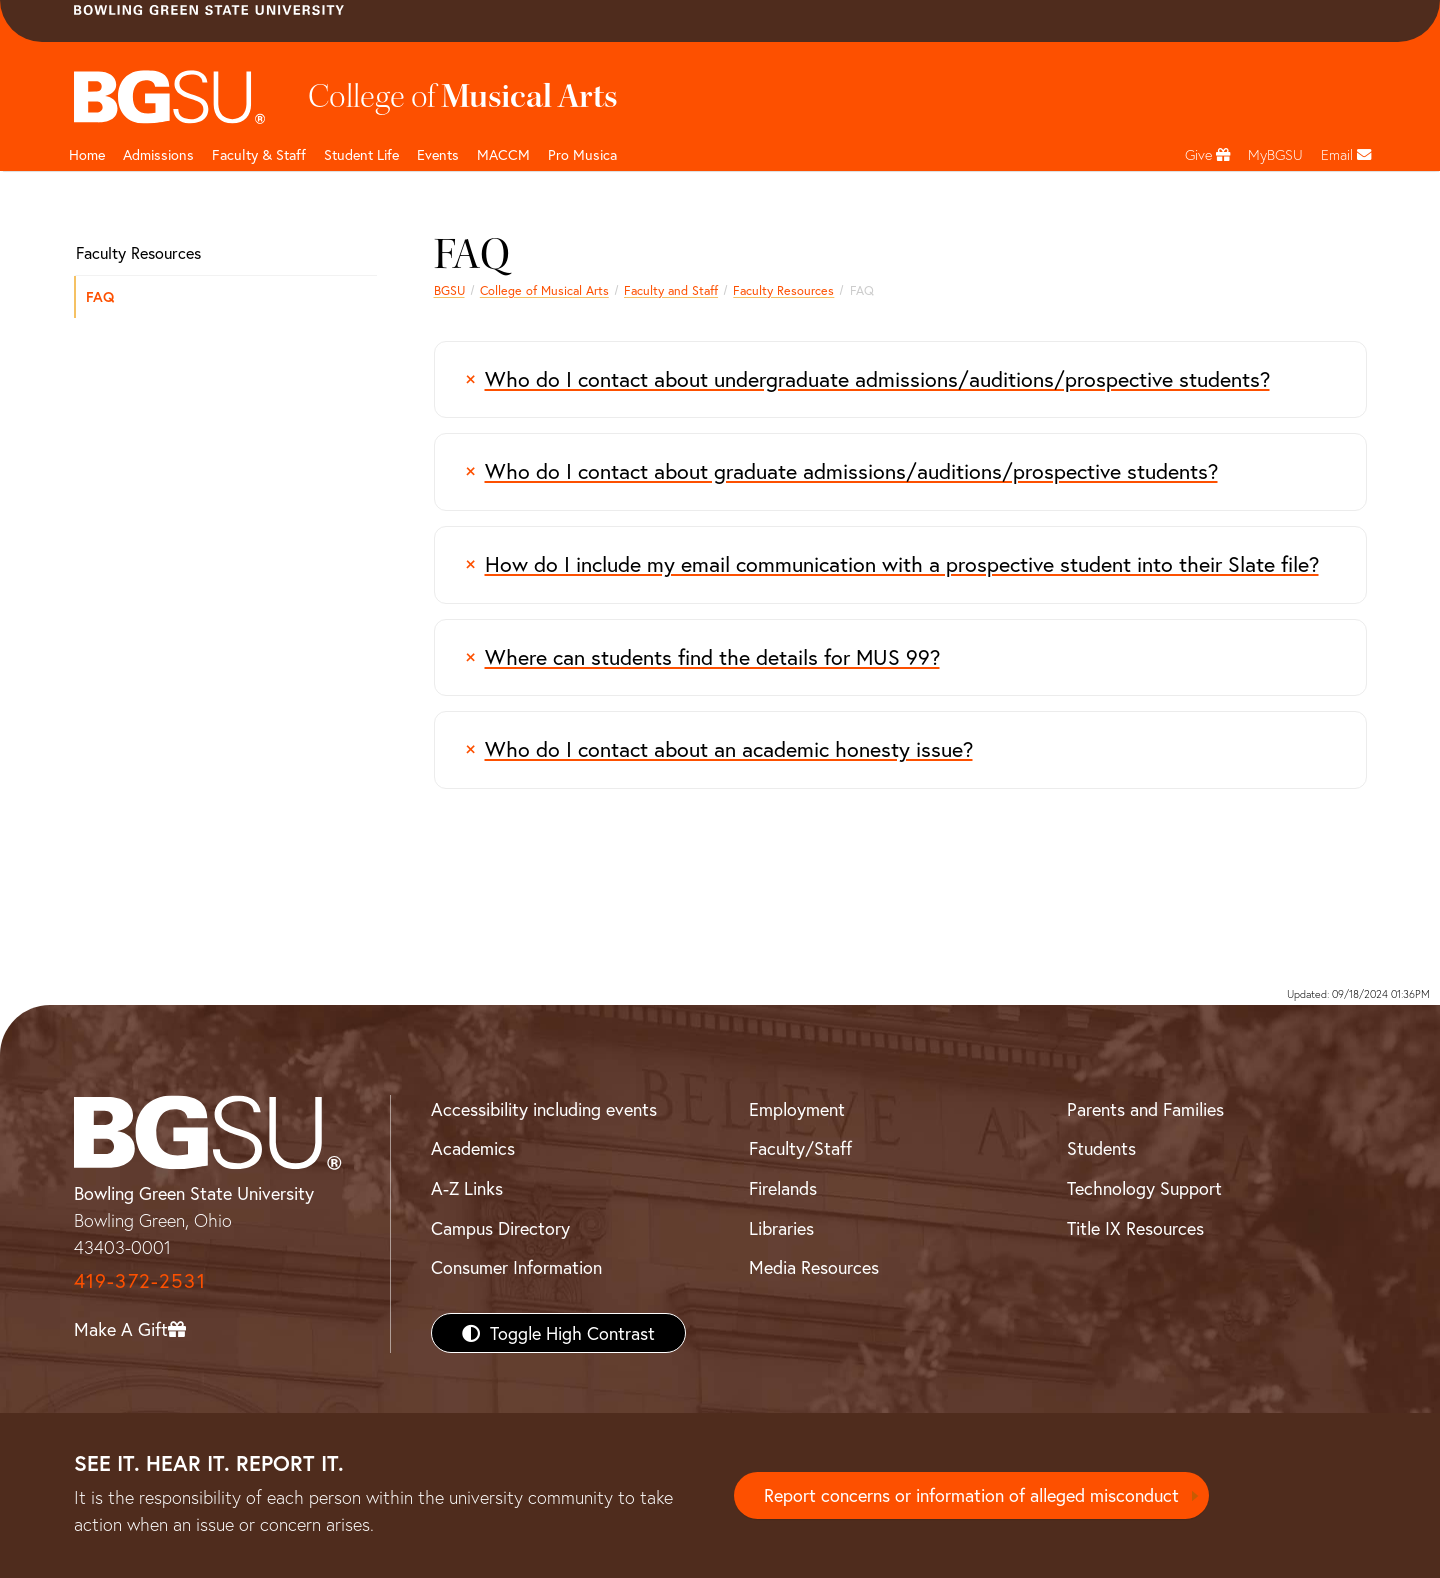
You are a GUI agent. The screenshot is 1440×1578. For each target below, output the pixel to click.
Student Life (361, 154)
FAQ (100, 296)
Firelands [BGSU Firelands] (783, 1188)
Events (438, 154)
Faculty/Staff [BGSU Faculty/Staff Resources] (800, 1148)
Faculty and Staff (671, 290)
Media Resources (814, 1267)
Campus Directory (500, 1228)
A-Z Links (467, 1188)
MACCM (503, 154)
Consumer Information (516, 1267)
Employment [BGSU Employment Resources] (797, 1109)
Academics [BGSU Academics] (473, 1148)
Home (87, 154)
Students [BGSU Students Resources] (1101, 1148)
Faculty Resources (783, 290)
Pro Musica (582, 154)
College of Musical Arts (544, 290)
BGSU (449, 290)
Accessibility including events (544, 1109)
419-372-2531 (140, 1280)
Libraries (781, 1228)
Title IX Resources (1135, 1228)
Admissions (158, 154)
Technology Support (1144, 1188)
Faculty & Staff (259, 154)
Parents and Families (1145, 1109)
